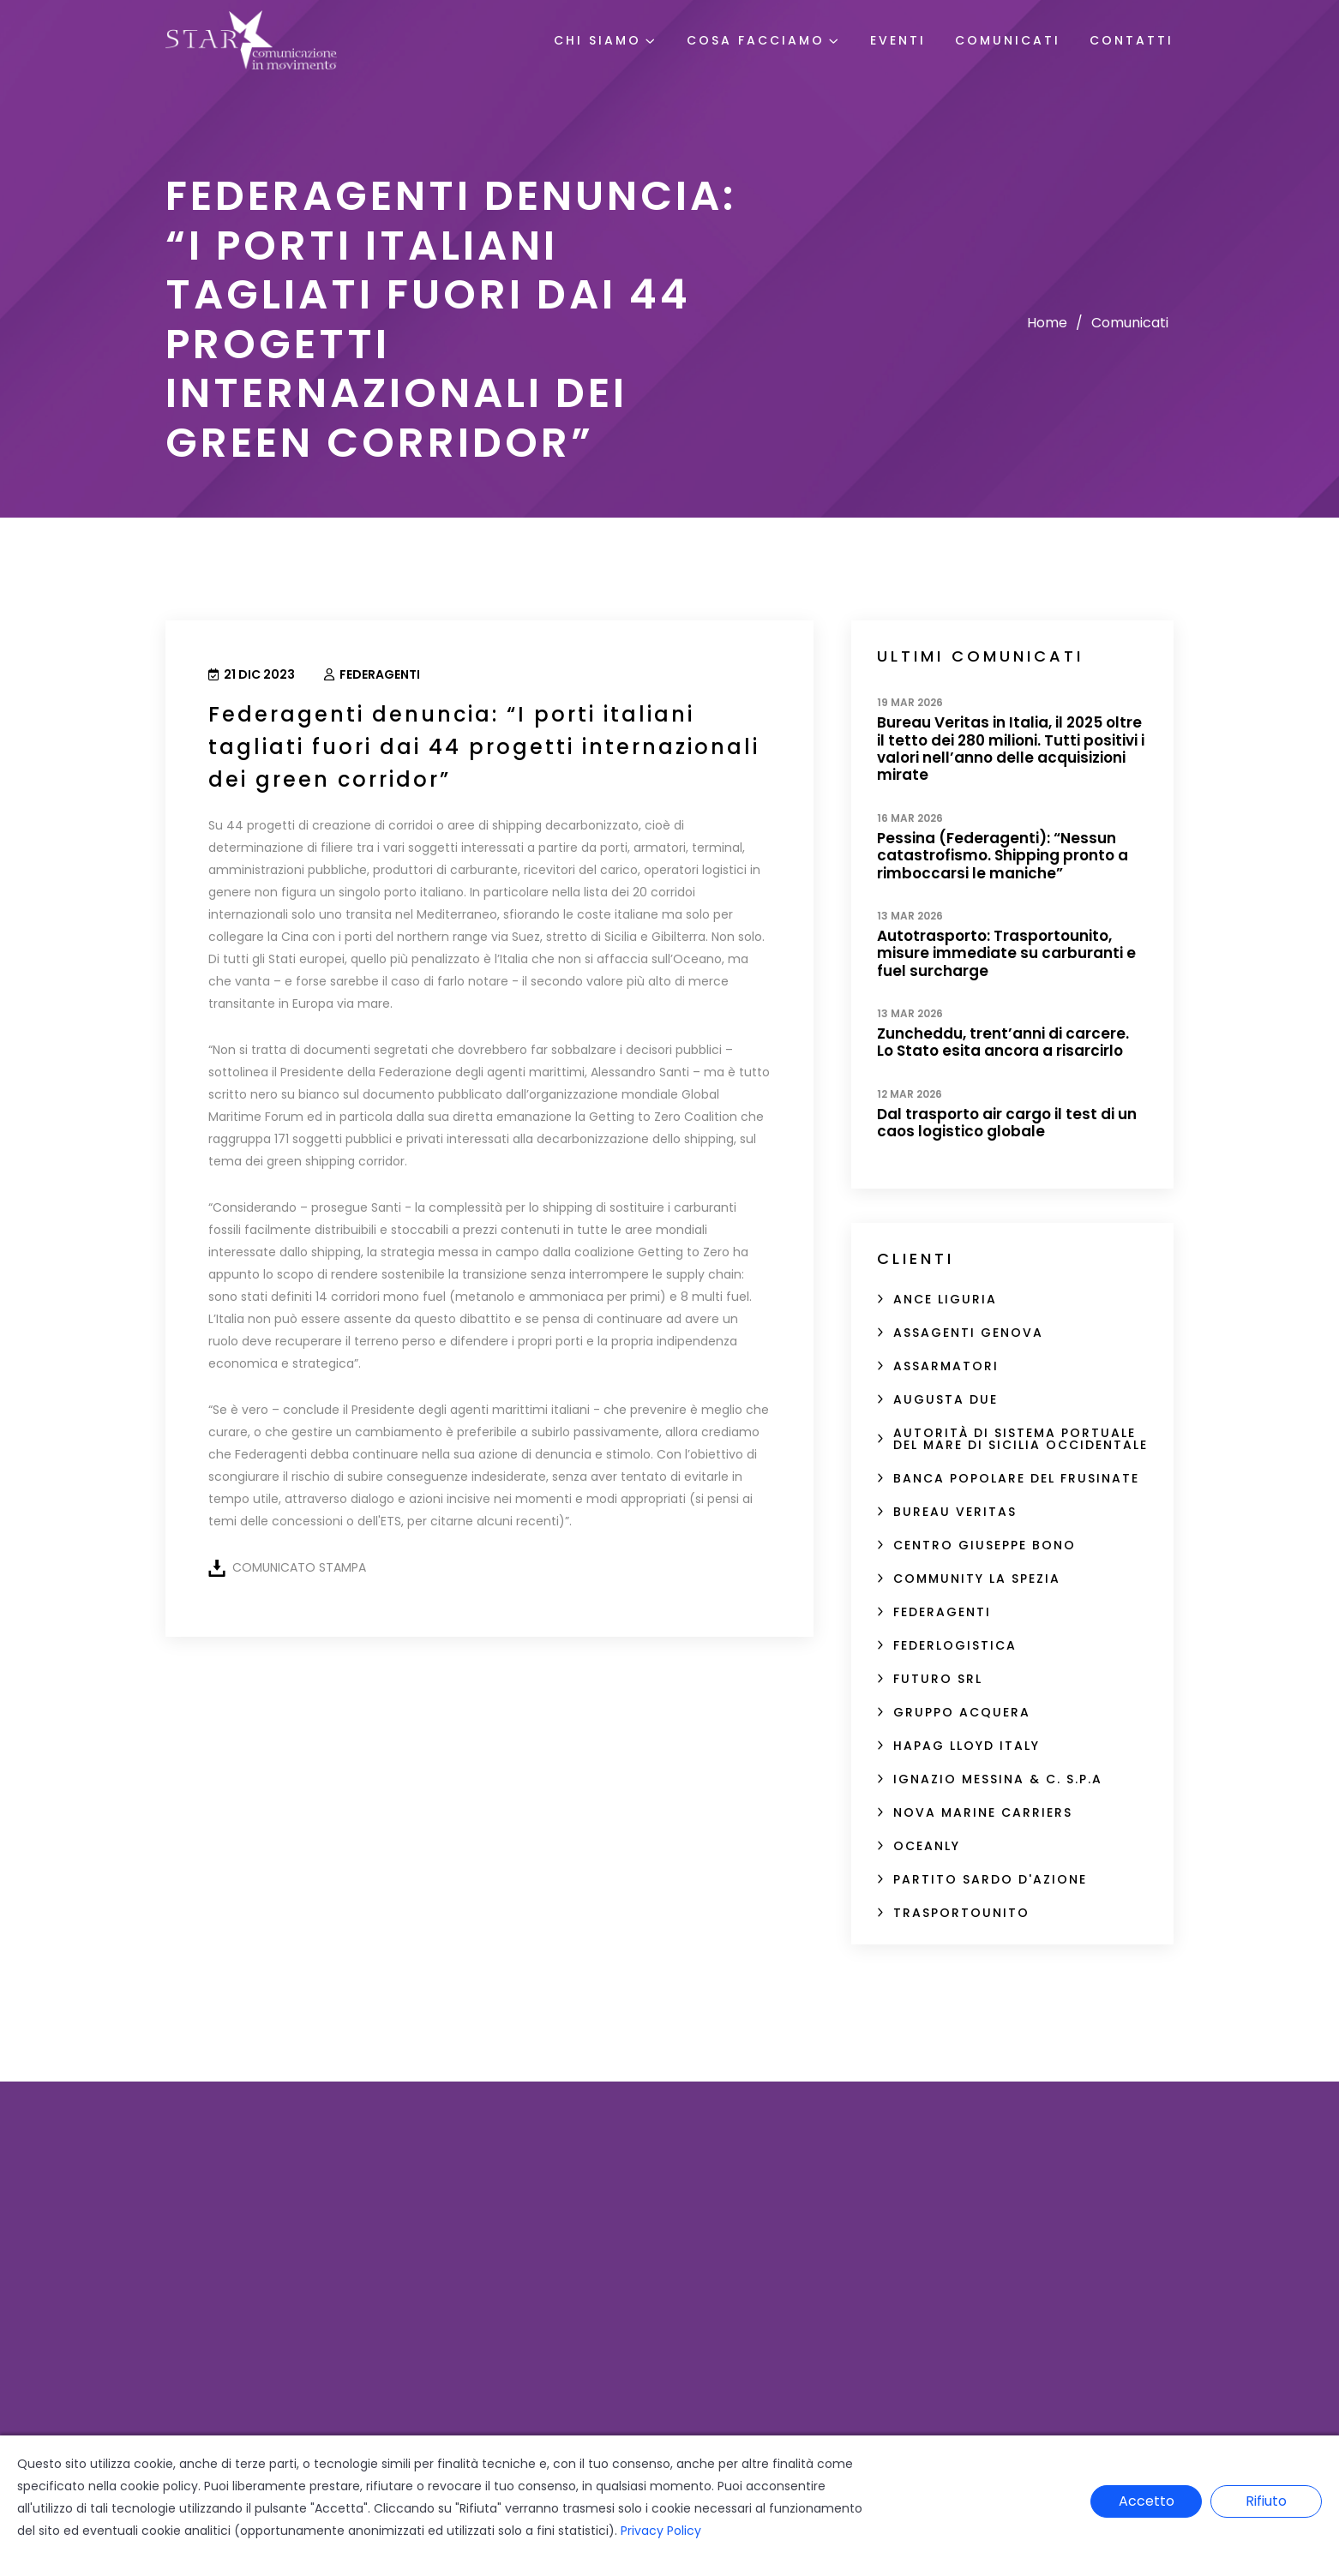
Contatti (1132, 40)
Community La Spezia (976, 1578)
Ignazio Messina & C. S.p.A (997, 1779)
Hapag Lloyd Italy (966, 1745)
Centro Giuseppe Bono (984, 1545)
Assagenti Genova (968, 1332)
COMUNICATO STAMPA (299, 1567)
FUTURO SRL (937, 1678)
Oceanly (926, 1845)
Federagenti (372, 674)
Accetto (1146, 2501)
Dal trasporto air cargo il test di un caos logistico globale (1007, 1122)
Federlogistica (955, 1645)
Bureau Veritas (955, 1511)
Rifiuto (1266, 2501)
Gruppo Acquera (961, 1712)
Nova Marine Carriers (982, 1812)
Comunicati (1007, 40)
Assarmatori (946, 1366)
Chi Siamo (597, 40)
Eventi (898, 40)
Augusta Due (945, 1399)
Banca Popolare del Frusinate (1016, 1478)
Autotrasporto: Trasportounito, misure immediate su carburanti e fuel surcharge (1006, 953)
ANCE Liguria (945, 1299)
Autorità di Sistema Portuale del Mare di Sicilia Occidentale (1020, 1438)
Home (1047, 322)
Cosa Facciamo (756, 40)
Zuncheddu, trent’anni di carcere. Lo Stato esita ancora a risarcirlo (1003, 1042)
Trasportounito (961, 1912)
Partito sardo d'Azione (990, 1879)
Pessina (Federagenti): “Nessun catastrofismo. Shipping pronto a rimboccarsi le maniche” (1002, 856)
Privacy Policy (661, 2530)
